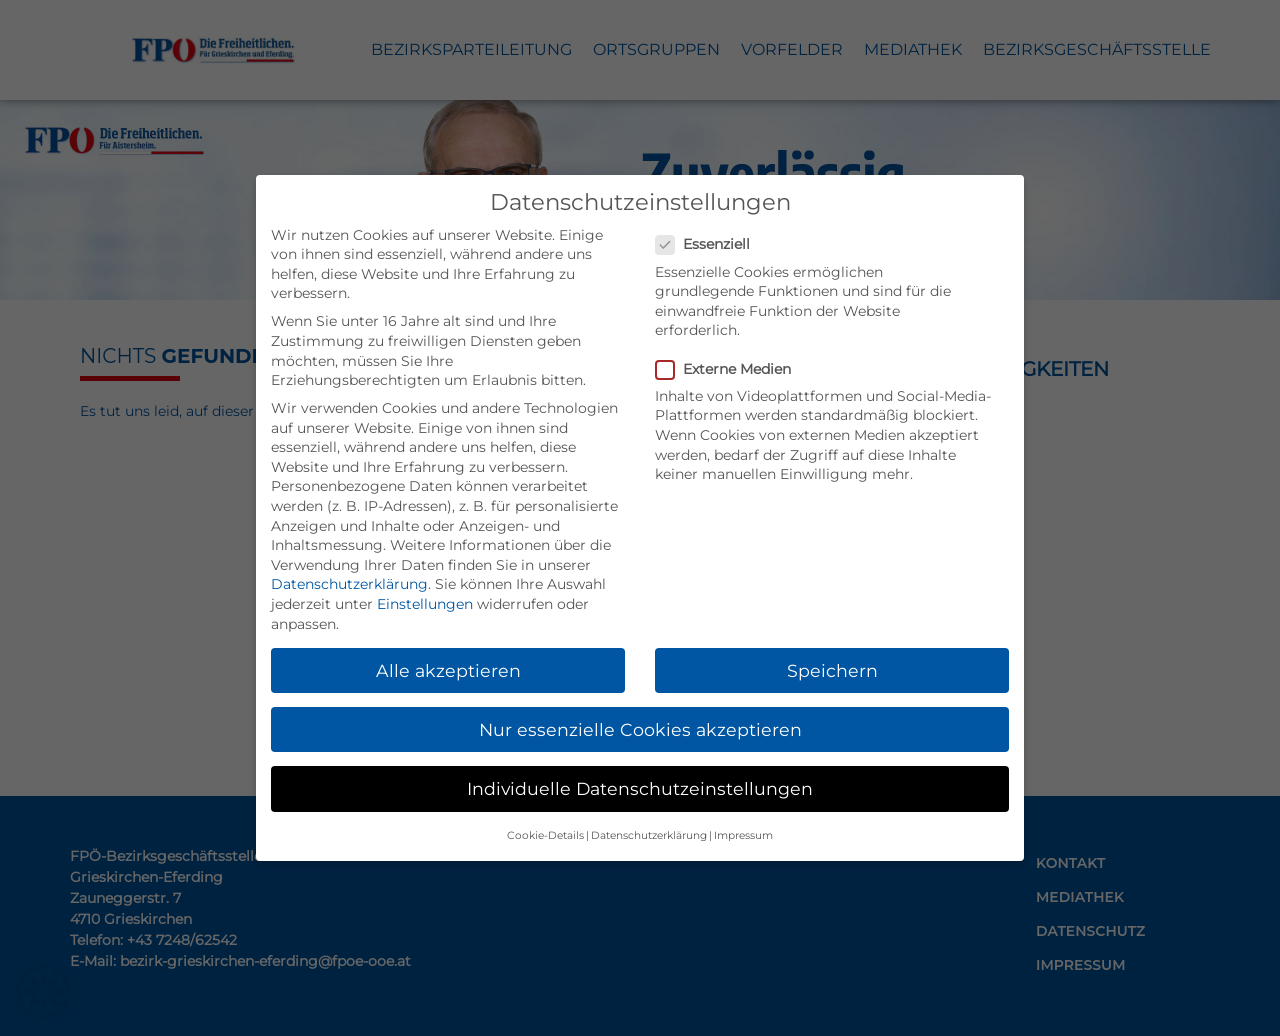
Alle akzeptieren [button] (448, 670)
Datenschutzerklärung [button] (649, 835)
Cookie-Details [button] (545, 835)
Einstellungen (425, 604)
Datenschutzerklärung (349, 584)
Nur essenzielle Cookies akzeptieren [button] (640, 729)
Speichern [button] (832, 670)
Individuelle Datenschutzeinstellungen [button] (640, 788)
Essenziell (709, 244)
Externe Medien (729, 369)
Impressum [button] (743, 835)
